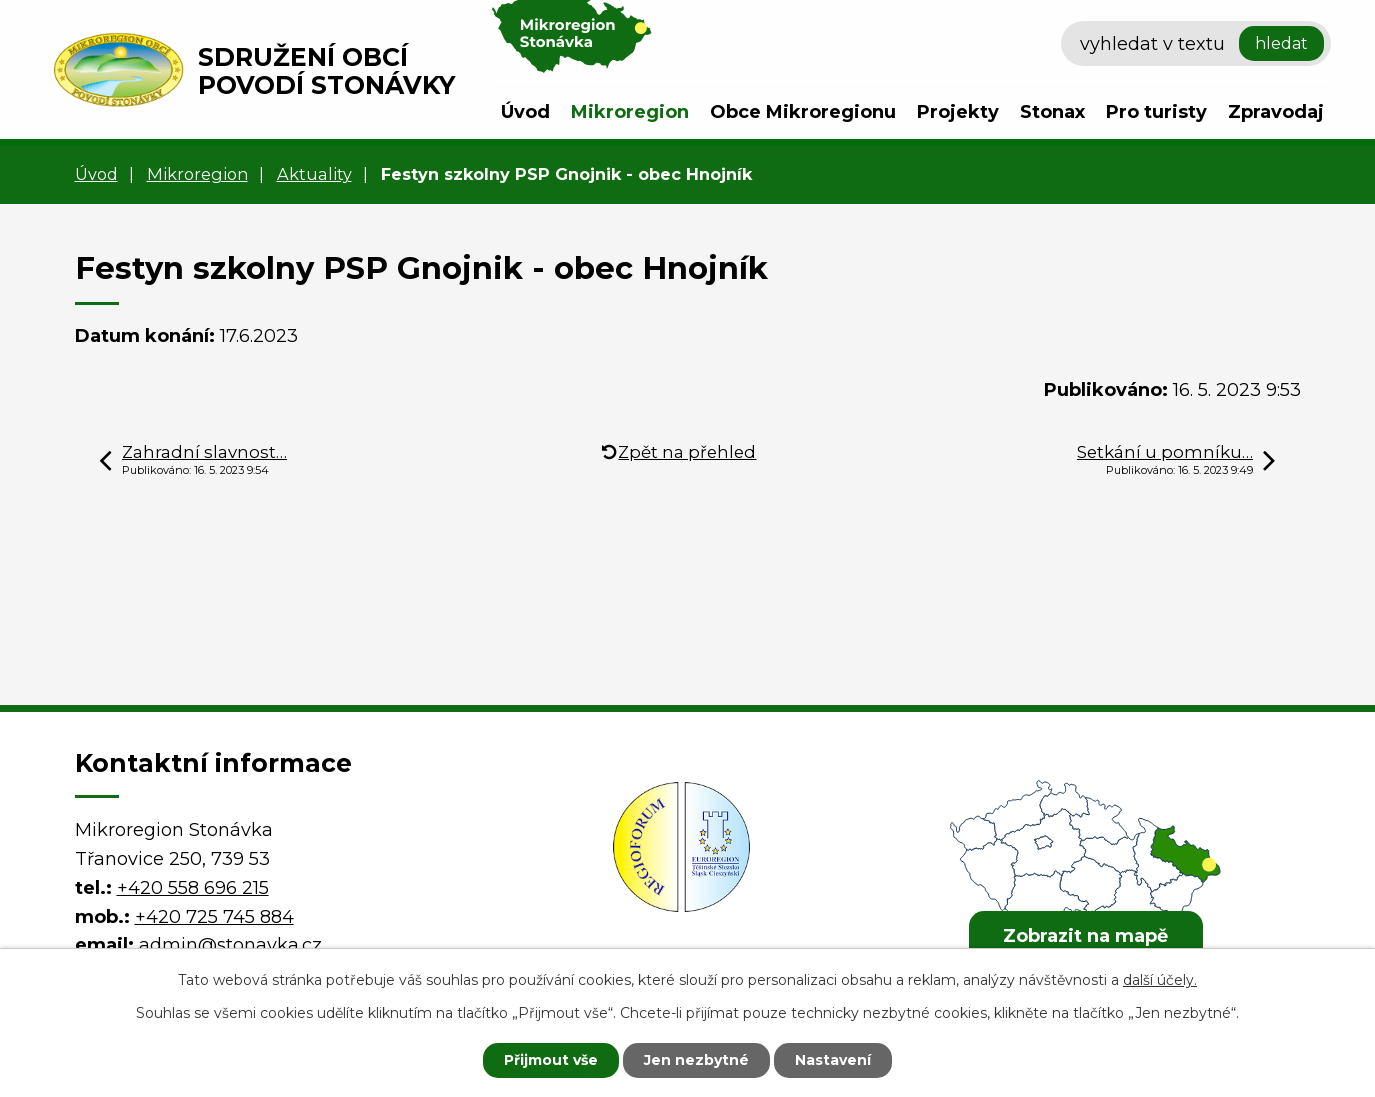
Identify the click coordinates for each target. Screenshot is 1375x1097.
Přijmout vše (551, 1060)
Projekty (958, 112)
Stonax (1052, 112)
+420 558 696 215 (193, 888)
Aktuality (314, 174)
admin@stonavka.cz (230, 945)
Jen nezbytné (696, 1060)
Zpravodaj (1276, 112)
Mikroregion (630, 112)
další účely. (1160, 980)
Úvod (525, 112)
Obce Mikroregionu (803, 112)
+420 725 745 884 (214, 917)
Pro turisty (1156, 112)
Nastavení (833, 1060)
